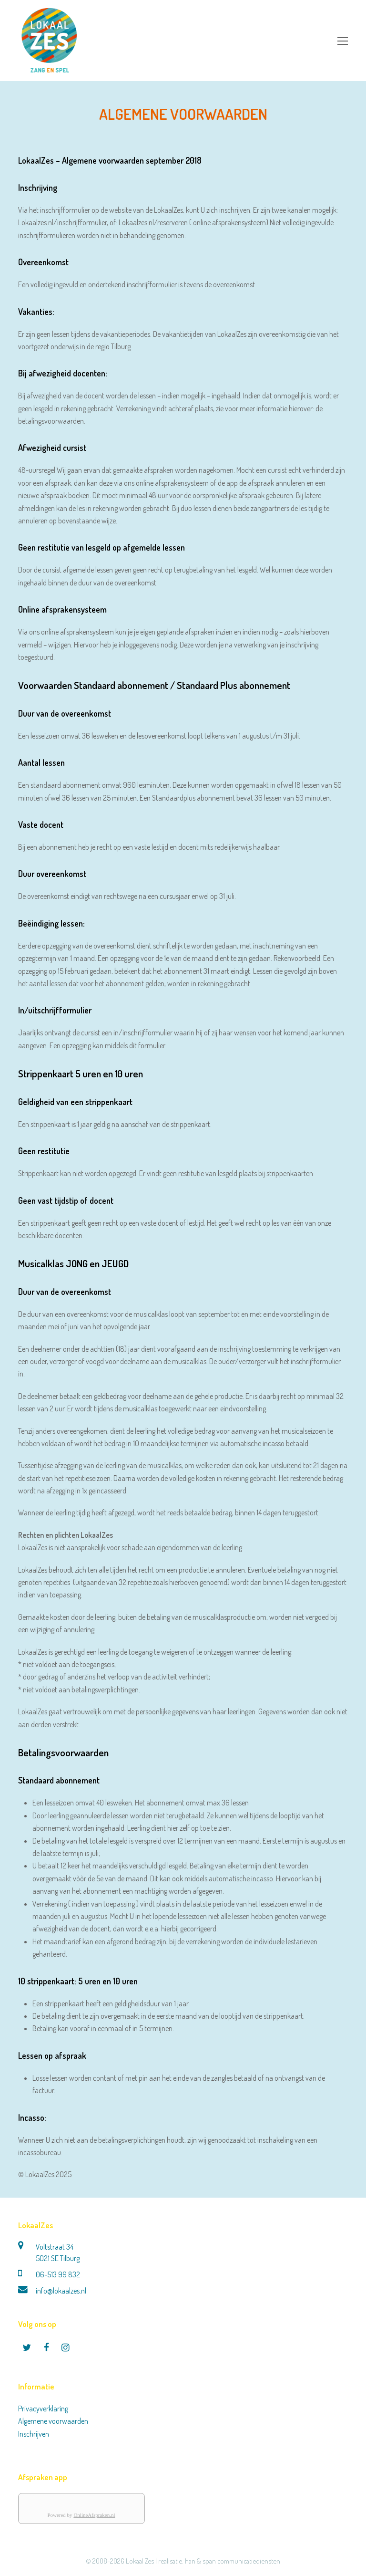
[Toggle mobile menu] (342, 40)
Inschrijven (33, 2434)
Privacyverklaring (43, 2408)
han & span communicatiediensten (232, 2560)
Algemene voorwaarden (53, 2421)
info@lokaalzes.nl (61, 2290)
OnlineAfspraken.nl (94, 2515)
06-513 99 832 (58, 2274)
